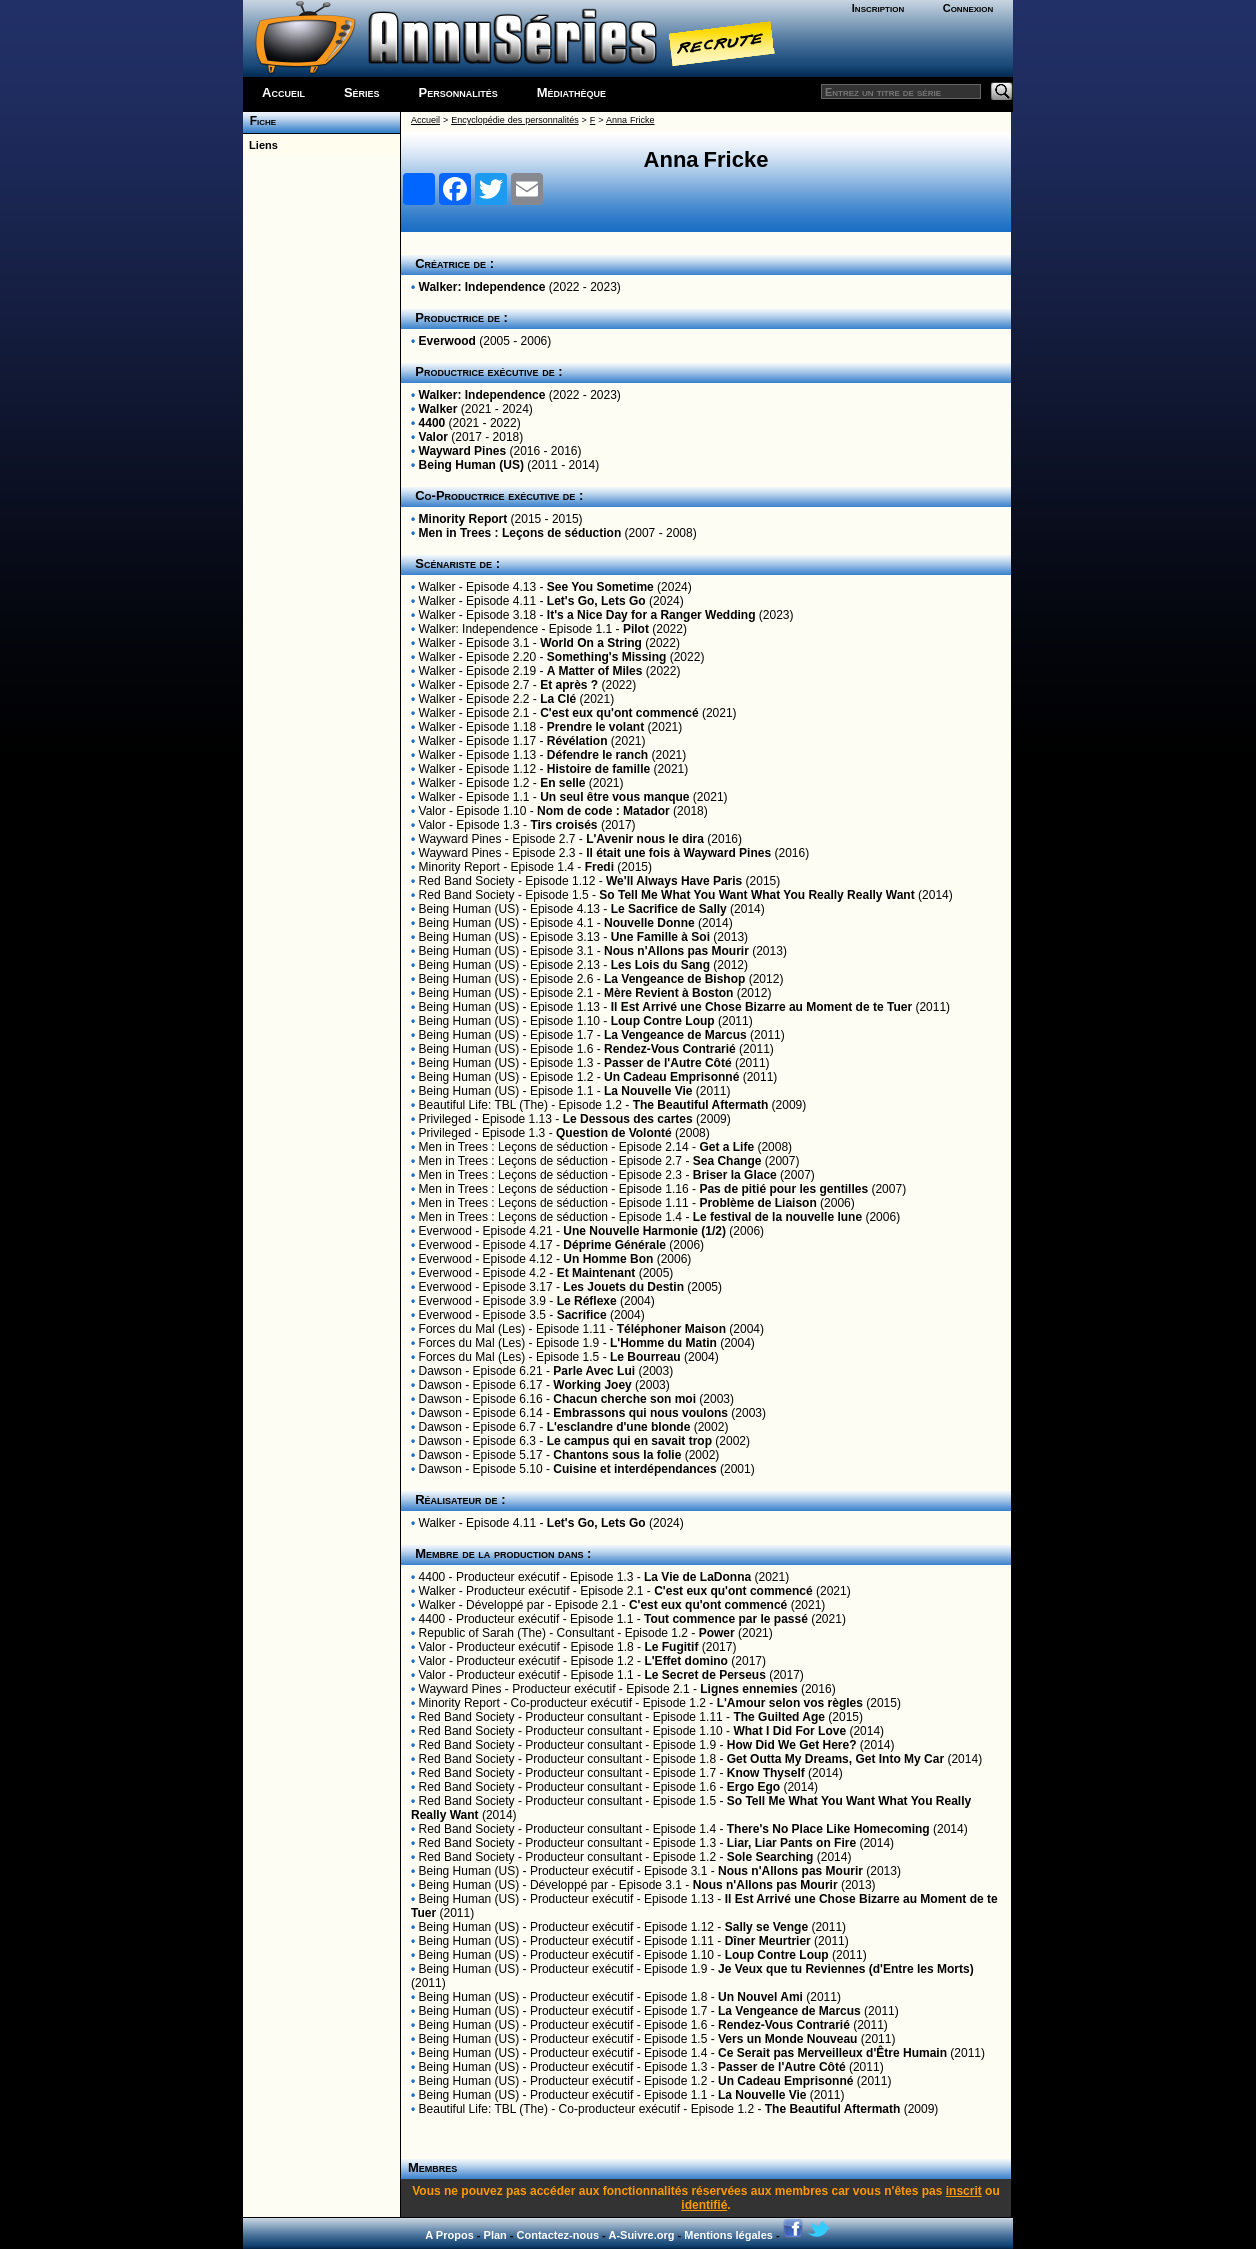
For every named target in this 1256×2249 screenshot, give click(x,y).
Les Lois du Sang (660, 965)
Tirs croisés (563, 825)
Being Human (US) (471, 465)
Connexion (968, 8)
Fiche (259, 121)
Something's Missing (607, 657)
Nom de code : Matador (603, 811)
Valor (433, 437)
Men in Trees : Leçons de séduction (520, 533)
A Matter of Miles (595, 671)
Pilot (636, 629)
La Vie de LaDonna (697, 1577)
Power (717, 1633)
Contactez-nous (558, 2235)
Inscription (878, 8)
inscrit (964, 2191)
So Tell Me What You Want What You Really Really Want (756, 895)
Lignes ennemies (748, 1689)
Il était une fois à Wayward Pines (678, 853)
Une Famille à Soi (660, 937)
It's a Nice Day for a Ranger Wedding (651, 615)
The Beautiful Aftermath (701, 1105)
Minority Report (463, 519)
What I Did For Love (789, 1731)
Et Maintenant (596, 1273)
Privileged (445, 1119)
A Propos (449, 2235)
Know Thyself (766, 1773)
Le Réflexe (587, 1301)
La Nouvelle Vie (648, 1091)
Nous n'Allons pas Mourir (676, 951)
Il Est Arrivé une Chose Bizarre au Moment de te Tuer (761, 1007)
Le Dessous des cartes (628, 1119)
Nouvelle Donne (651, 923)
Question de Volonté (614, 1133)
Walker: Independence (482, 287)
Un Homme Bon (608, 1259)
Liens (260, 145)
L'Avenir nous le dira (645, 839)
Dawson (440, 1371)
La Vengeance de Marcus (675, 1035)
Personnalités (458, 92)
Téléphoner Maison (671, 1329)
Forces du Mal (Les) (472, 1329)
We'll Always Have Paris (674, 881)
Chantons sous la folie (617, 1455)
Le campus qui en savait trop (629, 1441)
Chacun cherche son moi (624, 1399)
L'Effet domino (686, 1661)
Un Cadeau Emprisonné (671, 1077)
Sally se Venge (766, 1927)
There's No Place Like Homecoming (828, 1829)
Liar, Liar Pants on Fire (791, 1843)
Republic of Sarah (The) (482, 1633)
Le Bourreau (645, 1357)
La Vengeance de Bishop (674, 979)
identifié (704, 2205)
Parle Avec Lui (594, 1371)
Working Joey (592, 1385)
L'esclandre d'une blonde (619, 1427)
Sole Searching (770, 1857)
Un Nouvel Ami (760, 1997)
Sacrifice (582, 1315)
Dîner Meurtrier (768, 1941)
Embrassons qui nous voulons (640, 1413)
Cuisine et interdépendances (634, 1469)
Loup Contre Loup (663, 1021)
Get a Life (726, 1147)
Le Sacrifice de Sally (669, 909)
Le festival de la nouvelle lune (777, 1217)
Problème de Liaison (757, 1203)
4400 (432, 423)
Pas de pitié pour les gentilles (783, 1189)
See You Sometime (600, 587)
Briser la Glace (735, 1175)
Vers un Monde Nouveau (787, 2039)
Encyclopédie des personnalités (514, 120)
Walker (438, 409)
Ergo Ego (753, 1787)
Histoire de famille (598, 769)
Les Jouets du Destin (623, 1287)
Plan (495, 2235)
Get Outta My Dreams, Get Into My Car (835, 1759)
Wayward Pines (463, 451)
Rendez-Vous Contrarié (670, 1049)
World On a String (591, 643)
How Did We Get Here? (792, 1745)
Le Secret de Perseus (704, 1675)
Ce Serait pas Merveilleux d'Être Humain (832, 2053)
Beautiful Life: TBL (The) (483, 1105)
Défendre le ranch (597, 755)
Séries (362, 92)
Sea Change (727, 1161)
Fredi (599, 867)
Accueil (283, 92)
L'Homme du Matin (663, 1343)
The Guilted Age (779, 1717)
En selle (562, 783)
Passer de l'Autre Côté (668, 1063)
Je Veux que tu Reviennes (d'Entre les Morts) (846, 1969)
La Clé (558, 699)
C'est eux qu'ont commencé (619, 713)
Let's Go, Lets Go (596, 601)
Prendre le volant (595, 727)
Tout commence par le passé (726, 1619)
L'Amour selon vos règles (790, 1703)
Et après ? (569, 685)
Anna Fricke (630, 120)
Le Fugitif (671, 1647)
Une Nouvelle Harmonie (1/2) (644, 1231)
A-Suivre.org (641, 2235)
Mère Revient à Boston (668, 993)
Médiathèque (571, 92)
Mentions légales (728, 2235)
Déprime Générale (614, 1245)
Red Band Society (467, 881)
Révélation (577, 741)
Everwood (447, 341)
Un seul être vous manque (614, 797)
